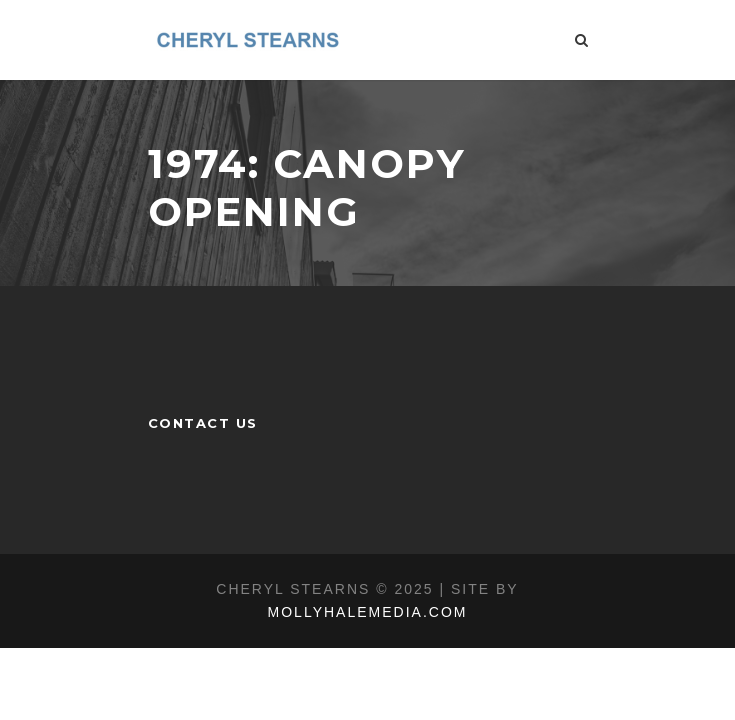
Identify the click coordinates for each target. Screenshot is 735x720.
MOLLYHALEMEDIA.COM (368, 612)
